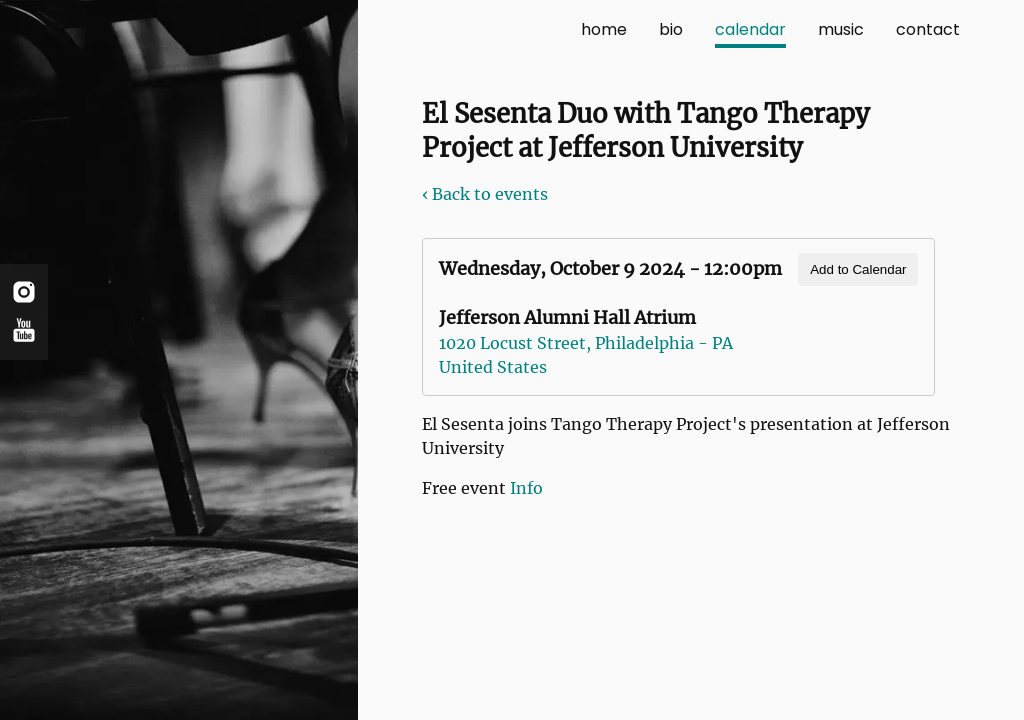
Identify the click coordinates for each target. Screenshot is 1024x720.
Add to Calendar (858, 269)
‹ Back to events (485, 194)
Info (526, 488)
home (604, 29)
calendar (750, 29)
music (841, 29)
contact (928, 29)
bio (671, 29)
